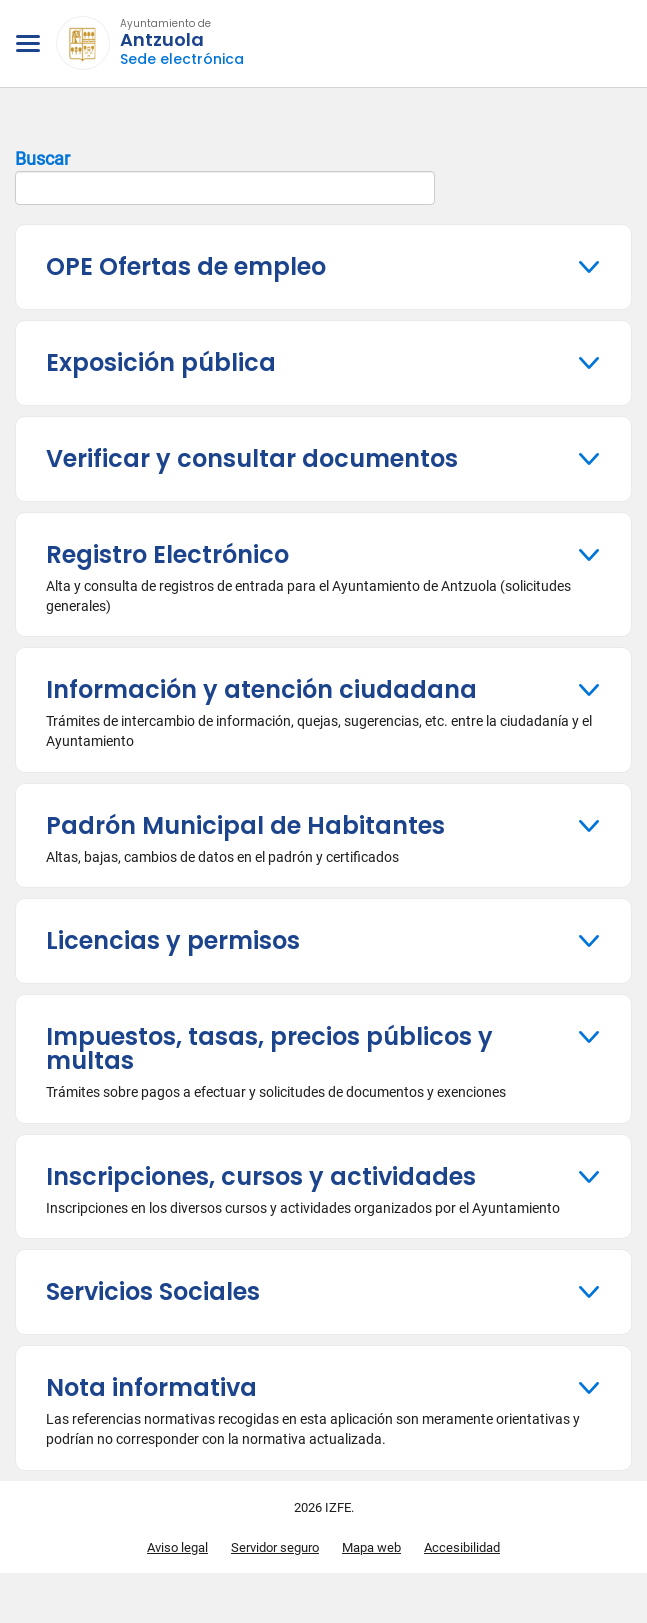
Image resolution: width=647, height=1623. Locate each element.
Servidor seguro (275, 1547)
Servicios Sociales (153, 1291)
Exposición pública (161, 362)
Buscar (225, 177)
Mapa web (371, 1547)
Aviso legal (177, 1547)
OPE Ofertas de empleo (186, 266)
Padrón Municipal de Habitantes (245, 825)
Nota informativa (151, 1387)
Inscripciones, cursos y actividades (261, 1176)
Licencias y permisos (173, 940)
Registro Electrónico (167, 554)
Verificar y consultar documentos (252, 458)
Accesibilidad (462, 1547)
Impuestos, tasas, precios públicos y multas (269, 1048)
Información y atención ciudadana (261, 689)
